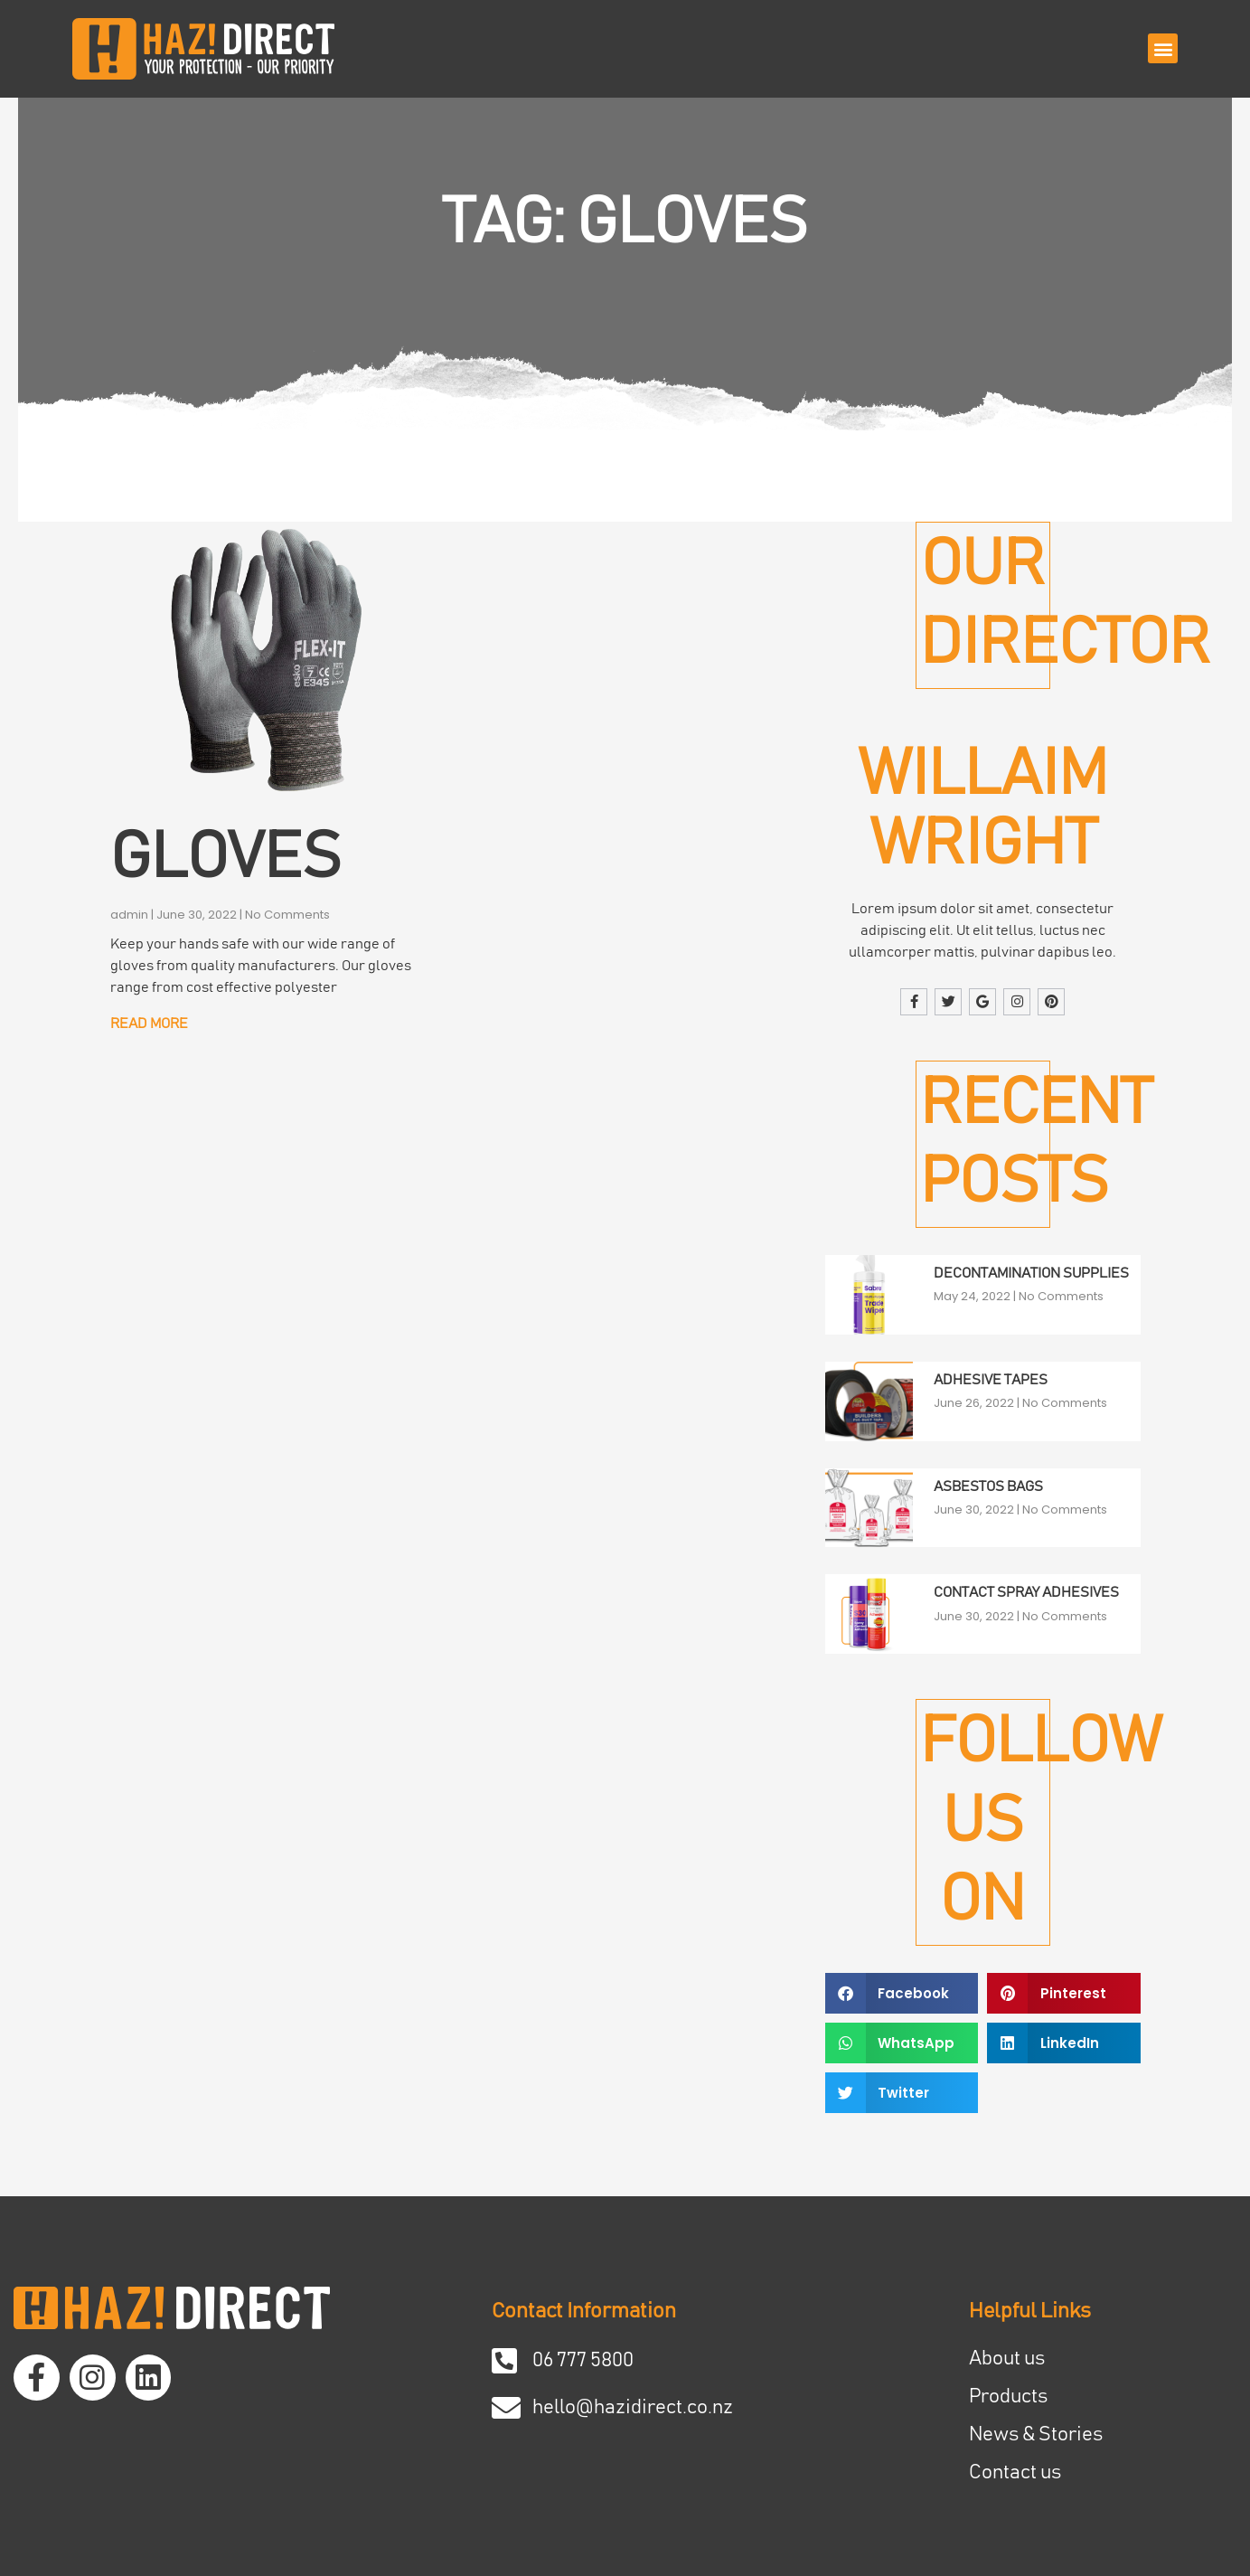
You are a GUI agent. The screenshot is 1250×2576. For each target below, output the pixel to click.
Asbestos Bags (988, 1486)
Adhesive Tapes (991, 1380)
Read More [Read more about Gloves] (149, 1023)
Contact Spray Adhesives (1026, 1593)
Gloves (225, 858)
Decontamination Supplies (1031, 1273)
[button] (1163, 48)
